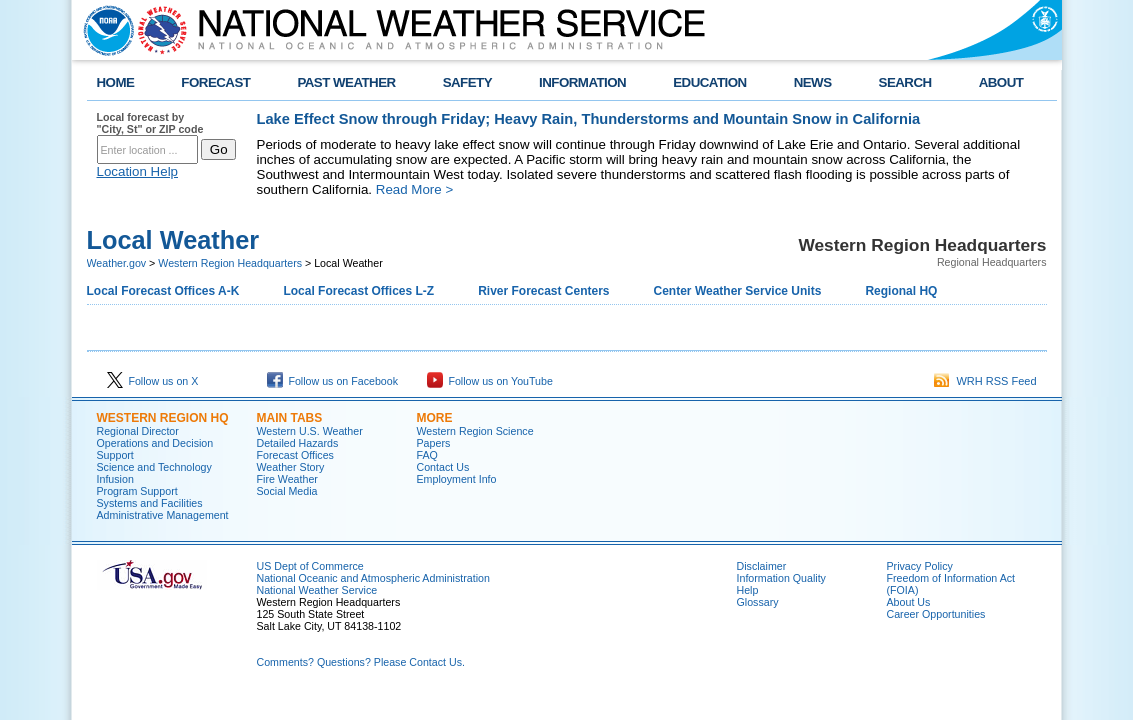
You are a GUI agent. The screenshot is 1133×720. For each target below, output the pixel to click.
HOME (116, 82)
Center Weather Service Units (738, 291)
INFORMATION (582, 82)
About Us (909, 602)
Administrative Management (163, 515)
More (435, 418)
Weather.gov (117, 263)
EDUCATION (709, 82)
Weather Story (291, 467)
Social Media (287, 491)
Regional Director (138, 431)
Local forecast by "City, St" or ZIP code (150, 123)
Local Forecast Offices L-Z (358, 291)
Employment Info (457, 479)
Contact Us (443, 467)
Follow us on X (153, 381)
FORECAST (215, 82)
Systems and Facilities (150, 503)
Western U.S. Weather (310, 431)
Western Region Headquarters (230, 263)
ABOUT (1001, 82)
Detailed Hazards (298, 443)
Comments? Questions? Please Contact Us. (361, 662)
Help (748, 590)
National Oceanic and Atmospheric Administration (373, 578)
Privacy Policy (920, 566)
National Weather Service (317, 590)
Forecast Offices (295, 455)
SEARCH (905, 82)
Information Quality (781, 578)
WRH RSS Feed (985, 381)
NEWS (813, 82)
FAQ (427, 455)
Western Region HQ (163, 418)
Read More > (414, 189)
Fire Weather (287, 479)
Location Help (138, 171)
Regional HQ (901, 291)
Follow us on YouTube (490, 381)
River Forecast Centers (543, 291)
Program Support (137, 491)
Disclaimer (762, 566)
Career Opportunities (936, 614)
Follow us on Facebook (333, 381)
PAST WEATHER (346, 82)
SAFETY (467, 82)
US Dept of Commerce (310, 566)
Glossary (758, 602)
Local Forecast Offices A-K (163, 291)
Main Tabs (290, 418)
